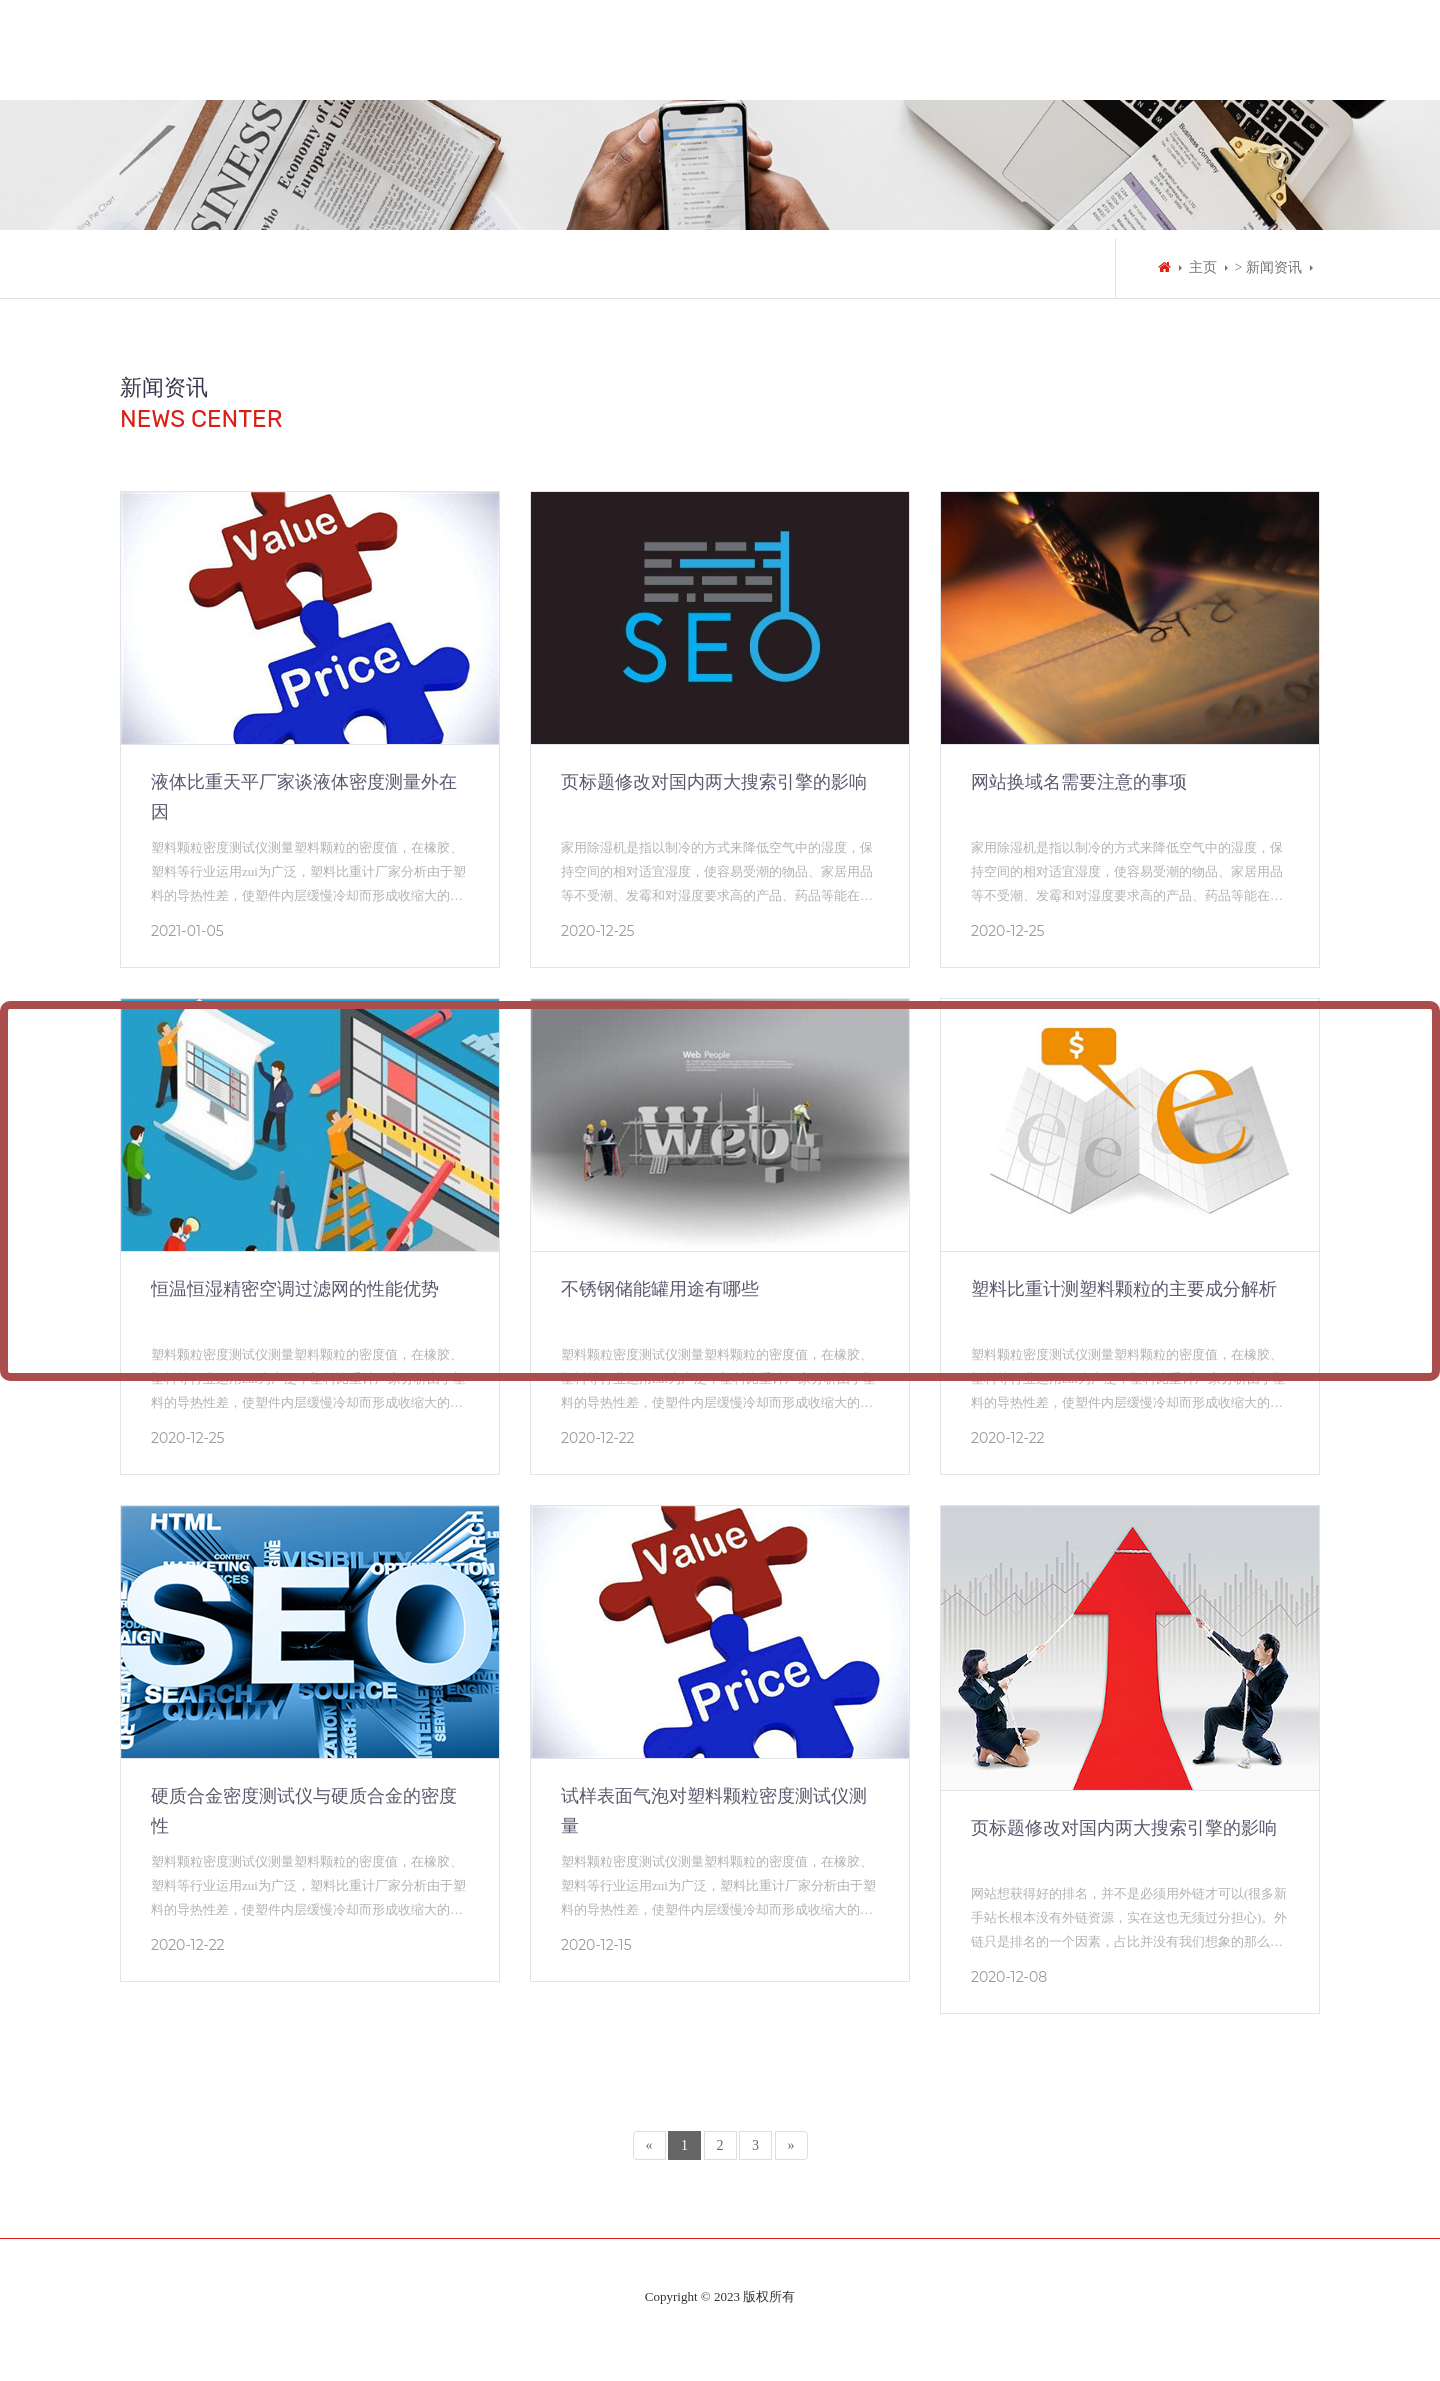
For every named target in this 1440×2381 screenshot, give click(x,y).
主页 (1203, 267)
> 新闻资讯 (1268, 267)
